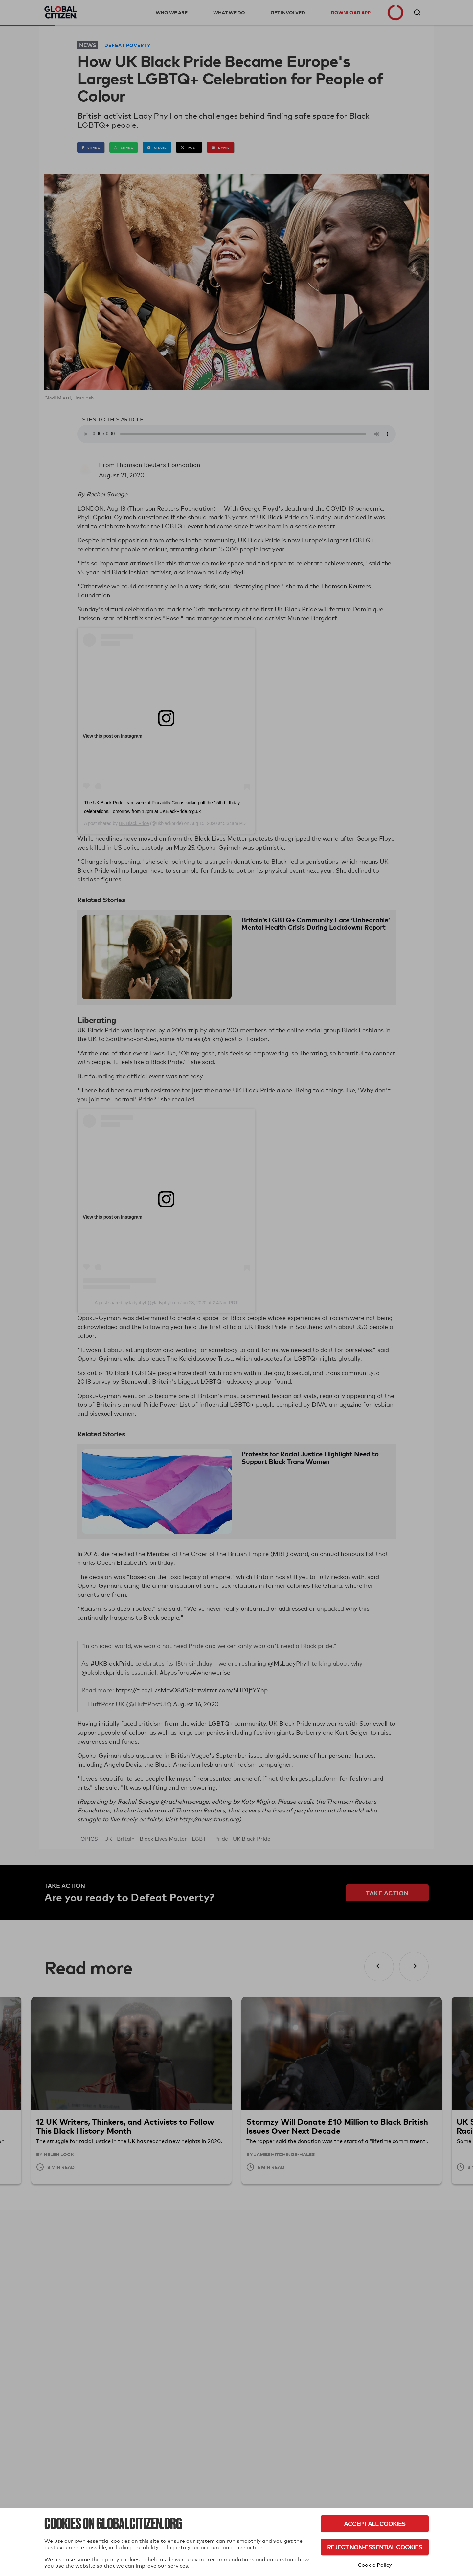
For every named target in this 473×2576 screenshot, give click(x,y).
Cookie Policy (375, 2565)
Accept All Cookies (374, 2523)
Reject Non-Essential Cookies (374, 2547)
